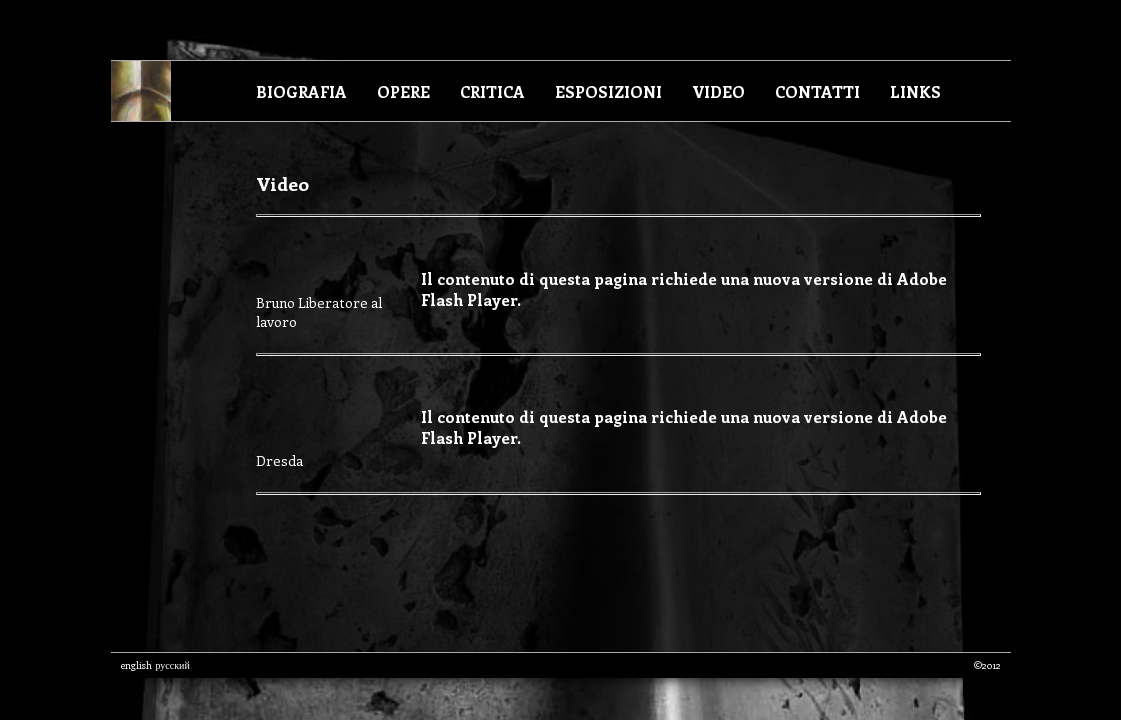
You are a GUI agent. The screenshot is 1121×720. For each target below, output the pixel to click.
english (136, 665)
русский (173, 665)
